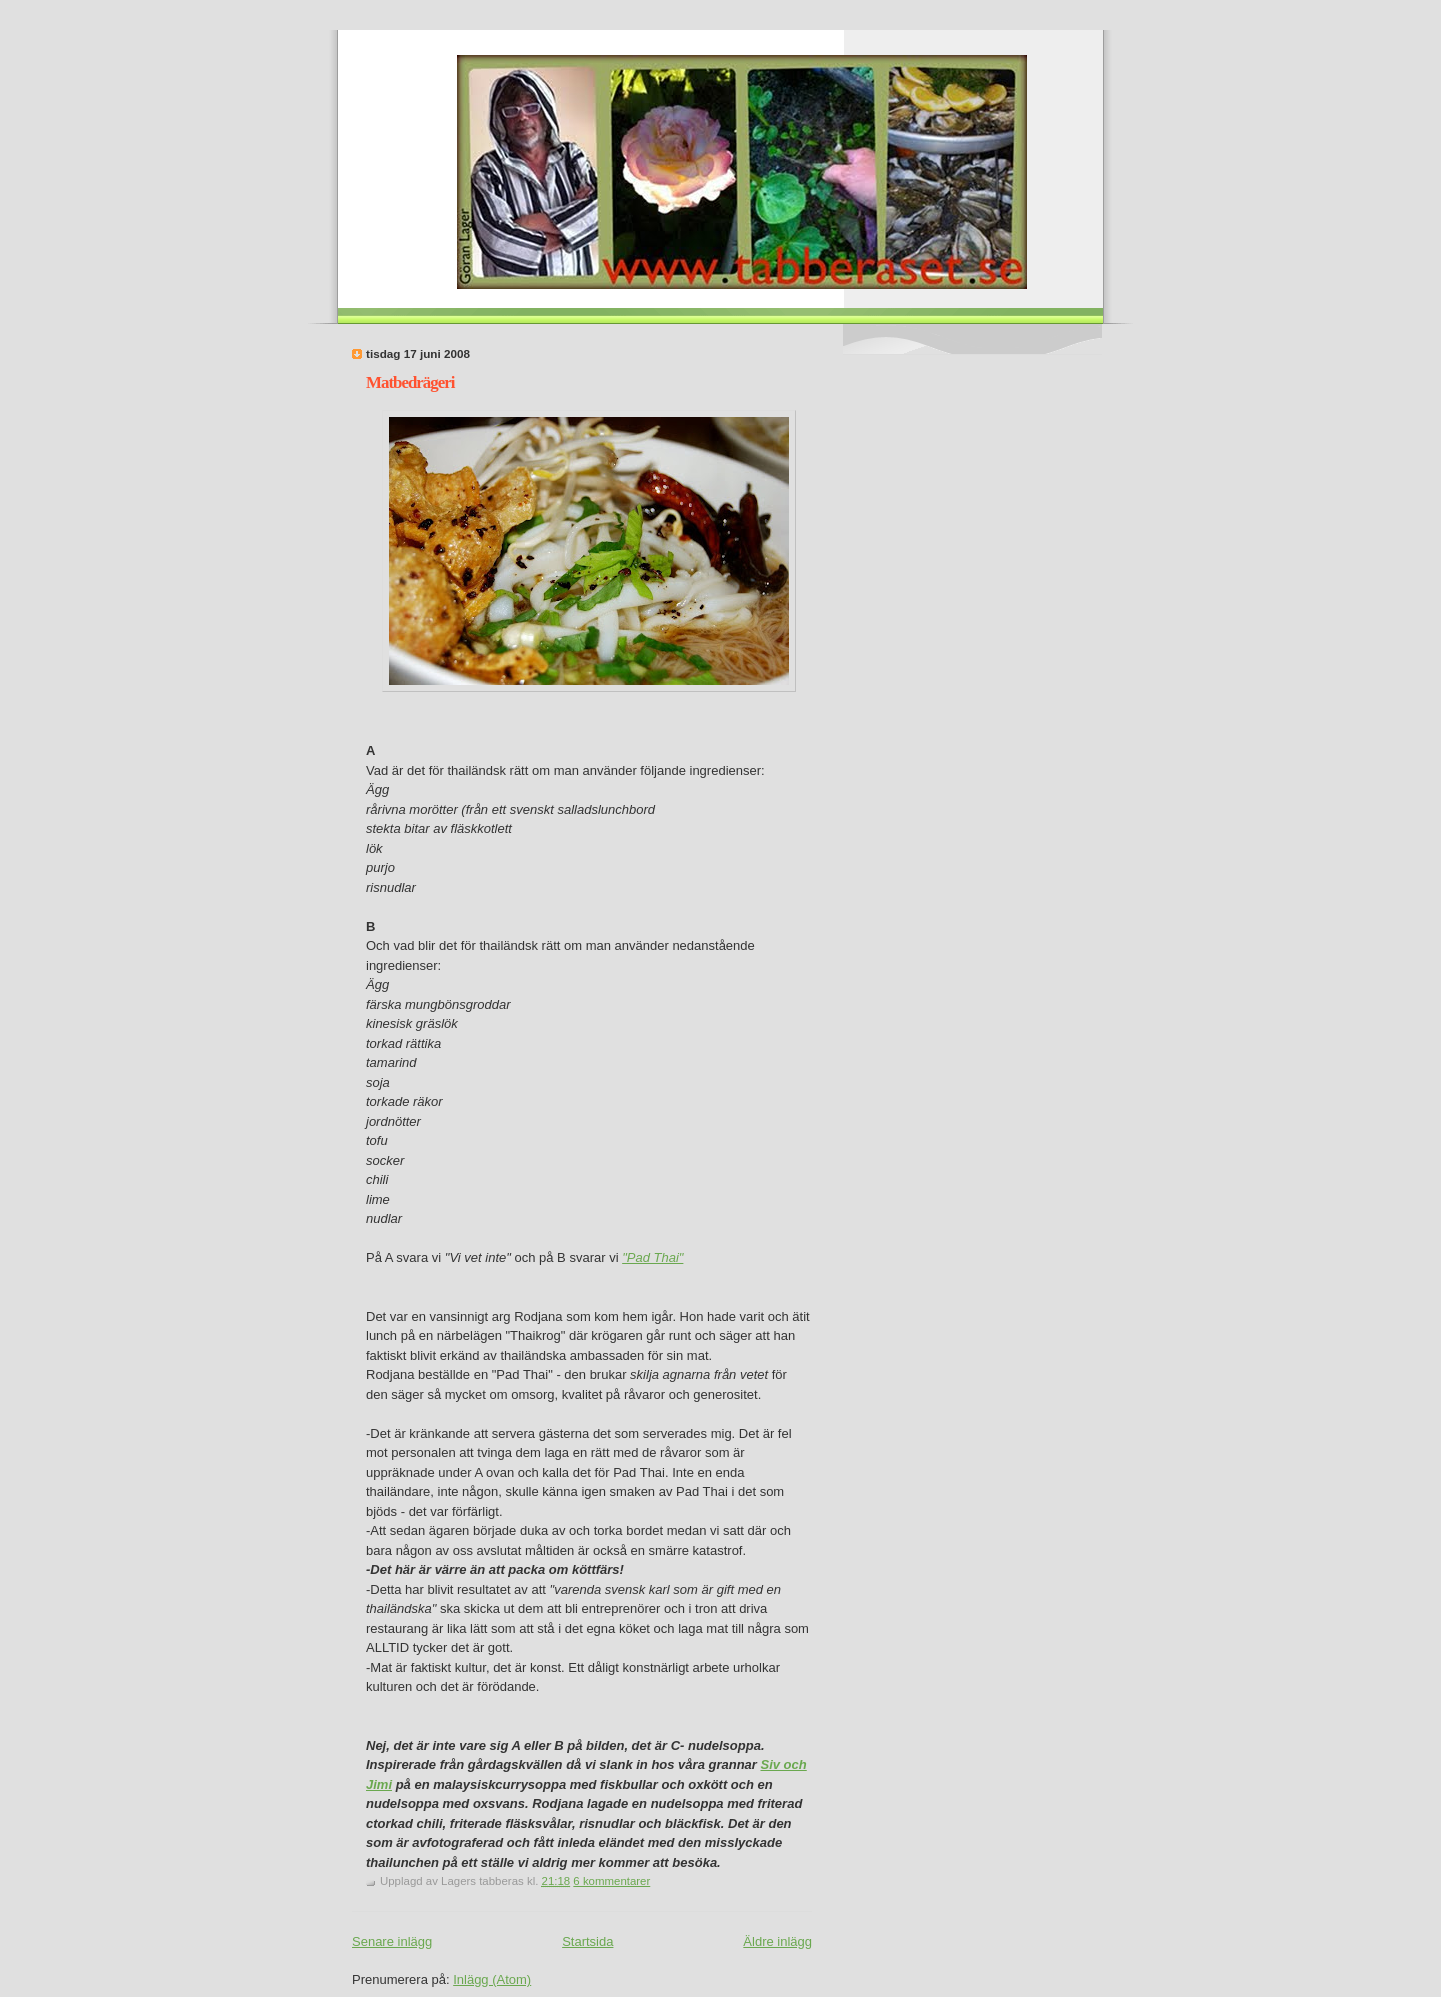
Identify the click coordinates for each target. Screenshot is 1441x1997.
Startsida (587, 1941)
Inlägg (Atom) (492, 1979)
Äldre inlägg (777, 1941)
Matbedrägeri (410, 382)
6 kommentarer (611, 1881)
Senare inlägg (392, 1941)
